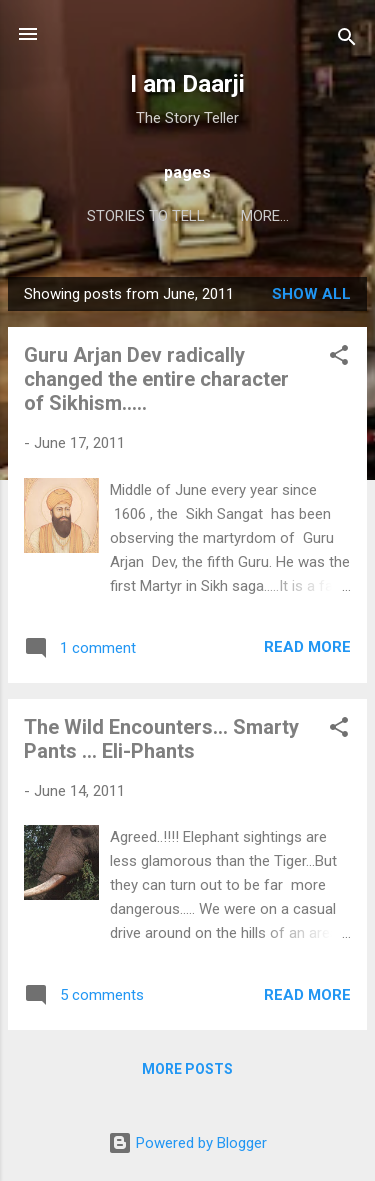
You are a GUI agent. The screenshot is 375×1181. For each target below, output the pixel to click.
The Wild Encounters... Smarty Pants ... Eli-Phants (161, 739)
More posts (187, 1069)
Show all (311, 294)
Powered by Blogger (187, 1143)
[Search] (347, 40)
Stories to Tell (146, 216)
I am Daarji (187, 84)
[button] (339, 358)
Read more (307, 647)
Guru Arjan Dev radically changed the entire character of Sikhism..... (156, 379)
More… (265, 216)
